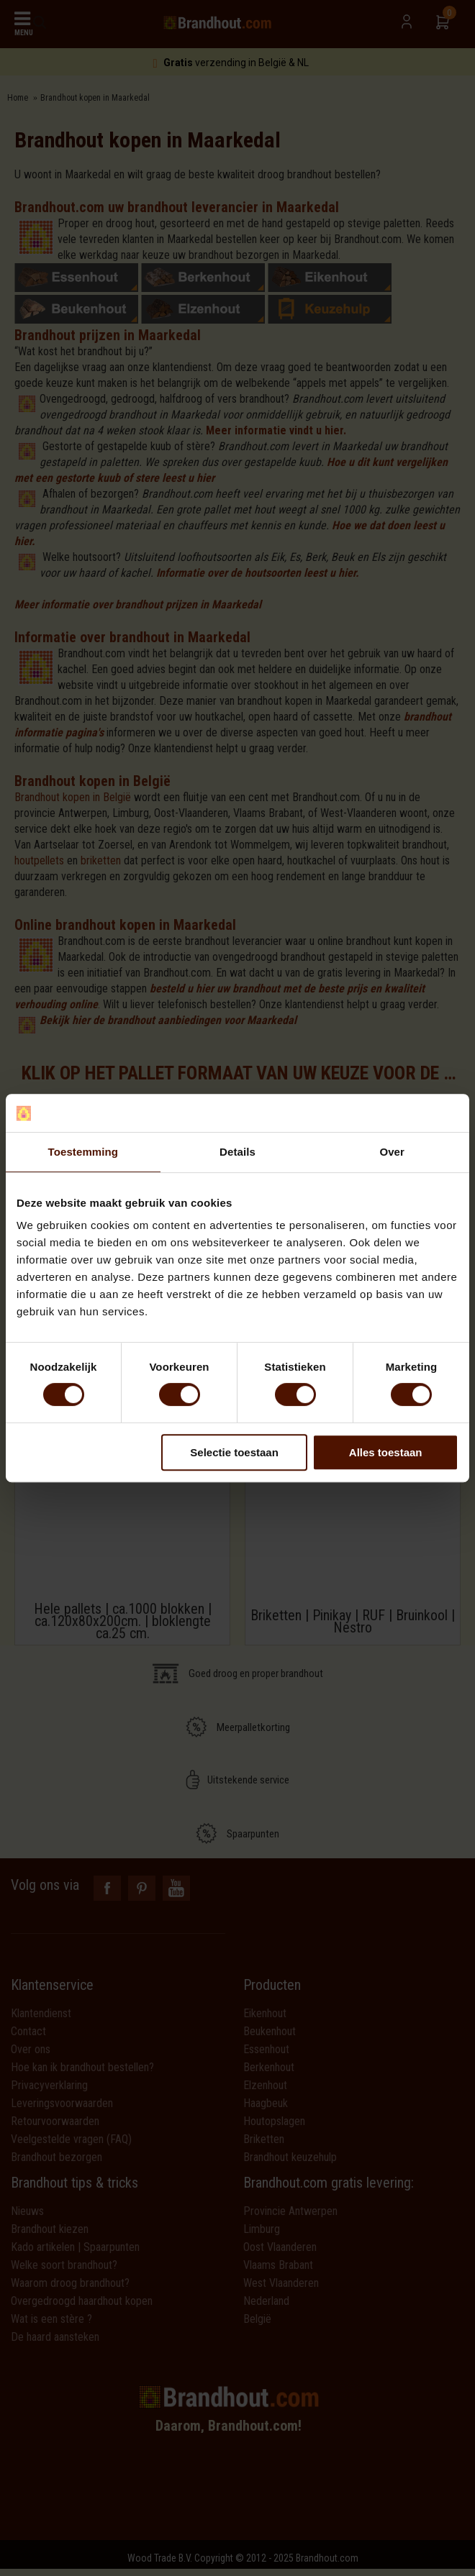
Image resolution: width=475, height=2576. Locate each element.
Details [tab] (237, 1152)
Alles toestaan (385, 1452)
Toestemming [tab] (83, 1152)
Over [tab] (391, 1152)
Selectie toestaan (234, 1452)
